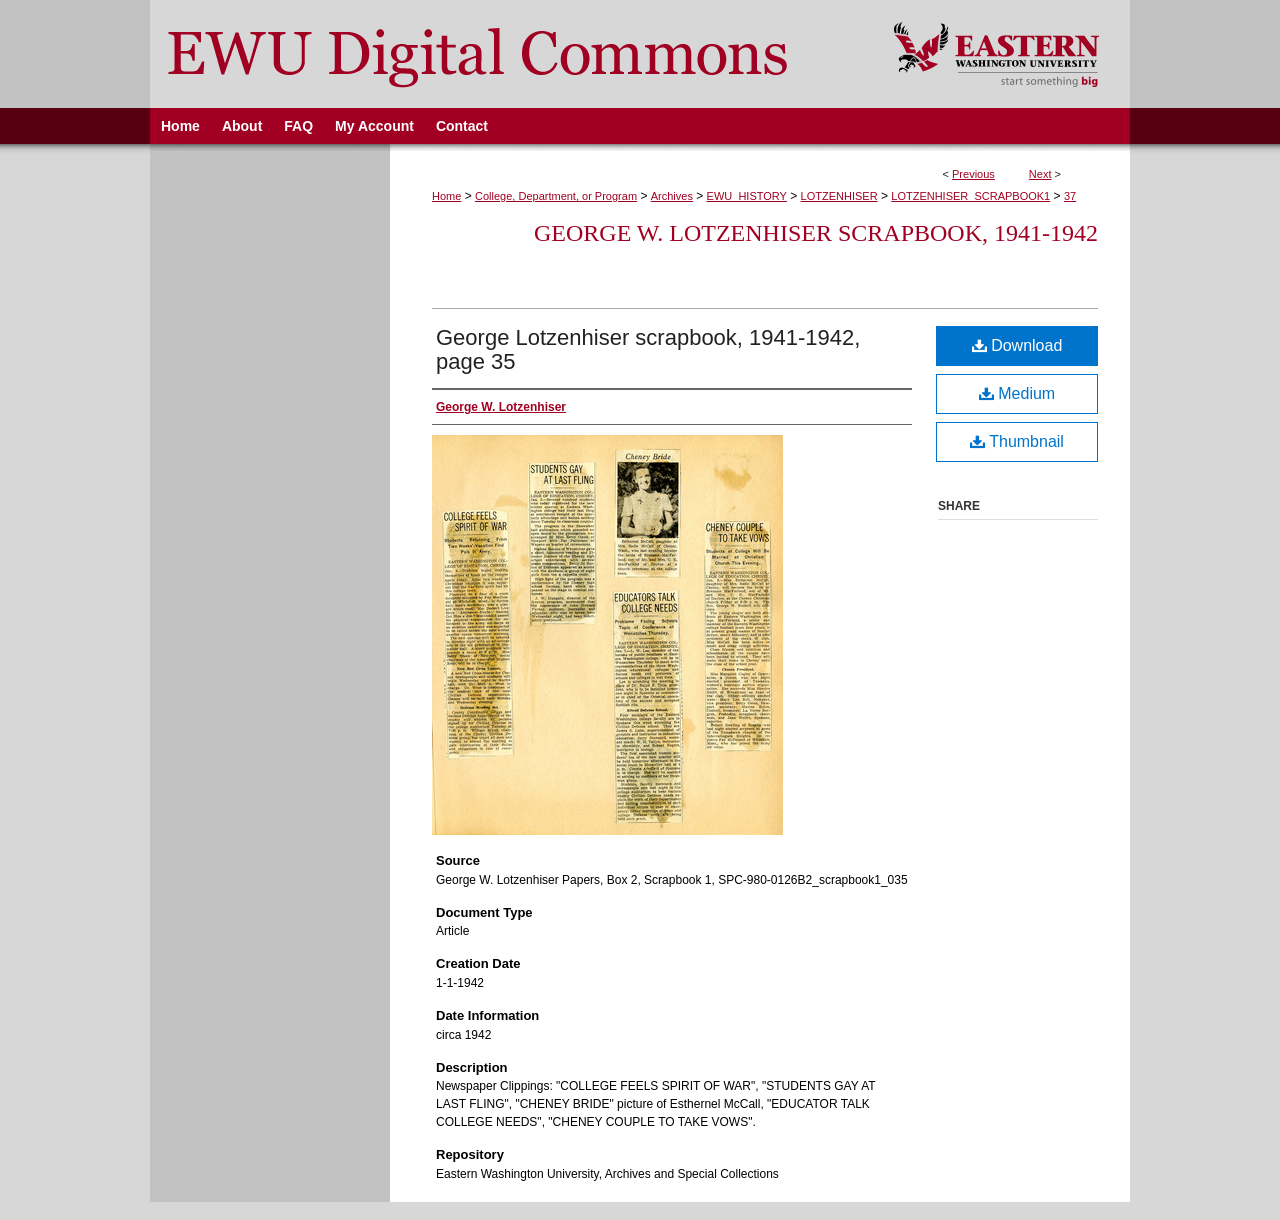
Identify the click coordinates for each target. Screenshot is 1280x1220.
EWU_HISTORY (747, 196)
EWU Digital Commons (508, 54)
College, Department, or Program (556, 196)
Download (1017, 345)
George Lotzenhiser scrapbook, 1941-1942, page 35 (648, 349)
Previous (973, 174)
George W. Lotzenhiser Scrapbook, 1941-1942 (816, 233)
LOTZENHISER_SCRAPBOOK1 (970, 196)
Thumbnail (1017, 441)
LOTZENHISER (839, 196)
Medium (1017, 393)
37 (1070, 196)
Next (1040, 174)
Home (446, 196)
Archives (672, 196)
